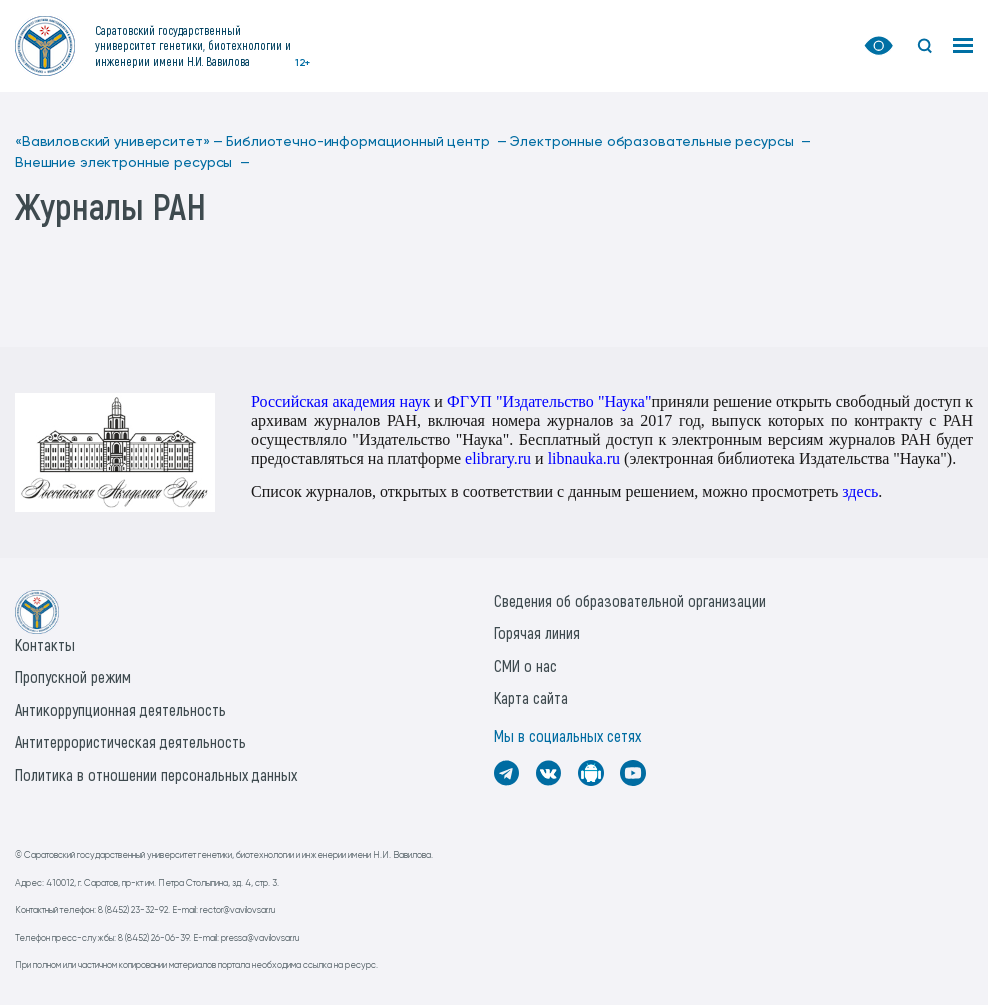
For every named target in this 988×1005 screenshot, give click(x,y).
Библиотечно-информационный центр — (366, 142)
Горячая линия (537, 632)
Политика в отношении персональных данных (156, 774)
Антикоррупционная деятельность (120, 709)
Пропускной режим (73, 676)
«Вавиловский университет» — (119, 142)
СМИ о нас (525, 665)
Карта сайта (531, 697)
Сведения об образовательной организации (630, 600)
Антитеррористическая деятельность (130, 741)
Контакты (45, 644)
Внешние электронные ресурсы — (132, 163)
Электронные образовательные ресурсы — (660, 142)
